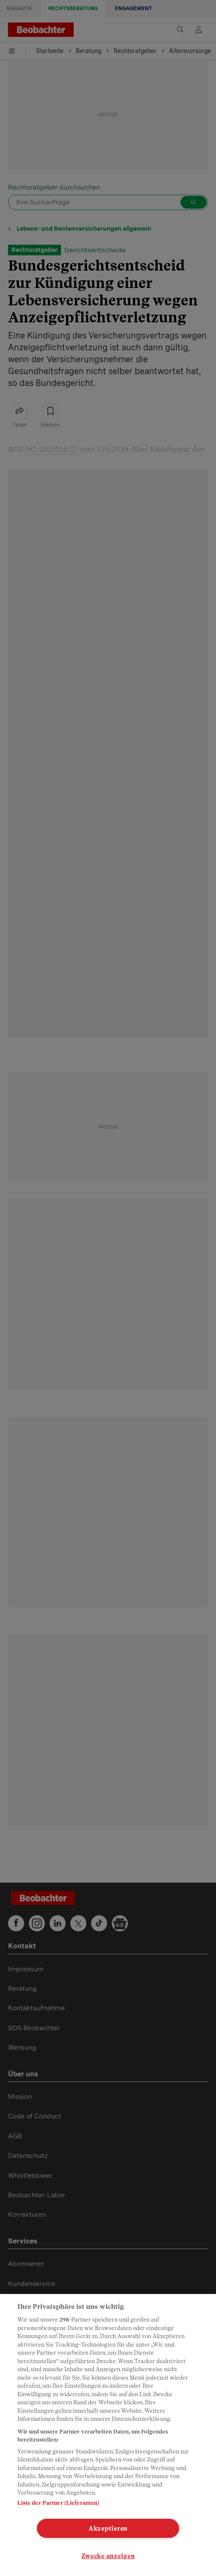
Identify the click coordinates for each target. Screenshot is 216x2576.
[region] (108, 2435)
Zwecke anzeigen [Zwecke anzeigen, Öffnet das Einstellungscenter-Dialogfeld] (108, 2555)
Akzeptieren (108, 2528)
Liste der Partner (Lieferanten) (58, 2503)
